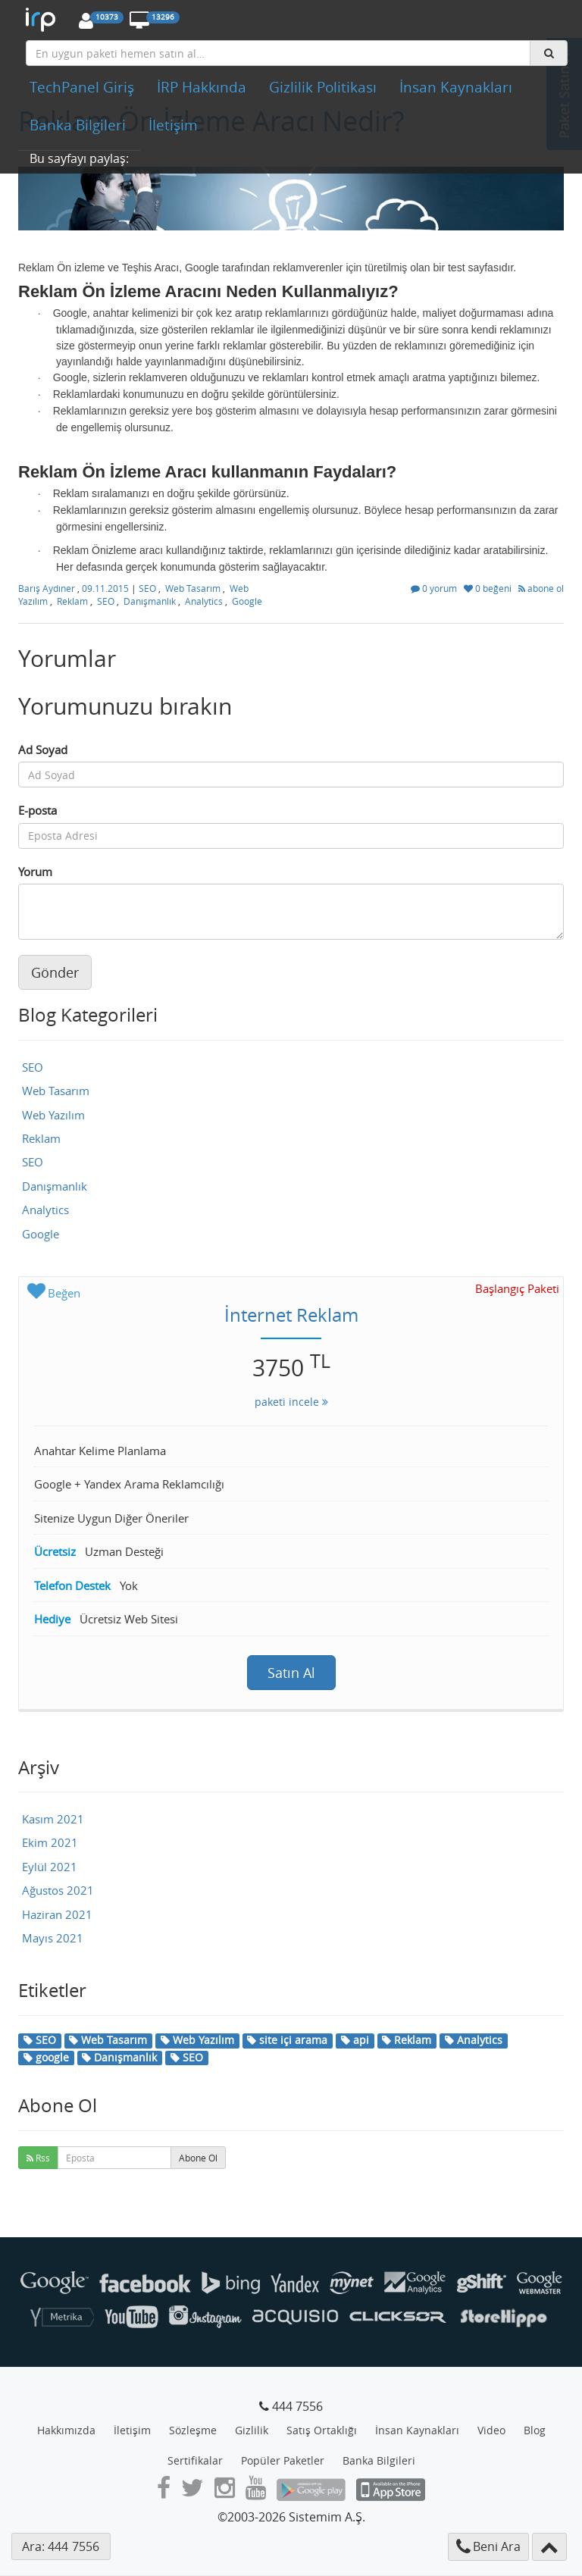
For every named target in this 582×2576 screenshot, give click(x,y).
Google (247, 601)
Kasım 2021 (53, 1818)
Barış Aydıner (47, 588)
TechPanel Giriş (82, 87)
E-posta (37, 810)
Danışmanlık (150, 601)
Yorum (35, 871)
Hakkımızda (66, 2430)
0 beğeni (489, 588)
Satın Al (291, 1673)
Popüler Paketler (282, 2460)
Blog (535, 2430)
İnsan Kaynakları (455, 87)
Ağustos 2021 (58, 1890)
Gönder (55, 972)
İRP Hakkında (201, 87)
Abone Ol (198, 2158)
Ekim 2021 (50, 1842)
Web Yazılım (53, 1114)
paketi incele (291, 1401)
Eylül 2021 (49, 1866)
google (46, 2057)
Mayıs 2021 (52, 1937)
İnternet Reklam (291, 1315)
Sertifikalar (195, 2460)
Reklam (72, 601)
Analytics (204, 601)
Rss (38, 2158)
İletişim (173, 125)
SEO (147, 588)
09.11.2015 (106, 588)
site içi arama (287, 2040)
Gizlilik (251, 2430)
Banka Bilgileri (78, 125)
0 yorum (435, 588)
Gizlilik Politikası (323, 87)
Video (491, 2430)
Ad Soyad (42, 749)
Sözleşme (193, 2430)
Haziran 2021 (57, 1914)
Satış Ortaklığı (321, 2430)
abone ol (541, 588)
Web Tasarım (193, 588)
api (355, 2040)
